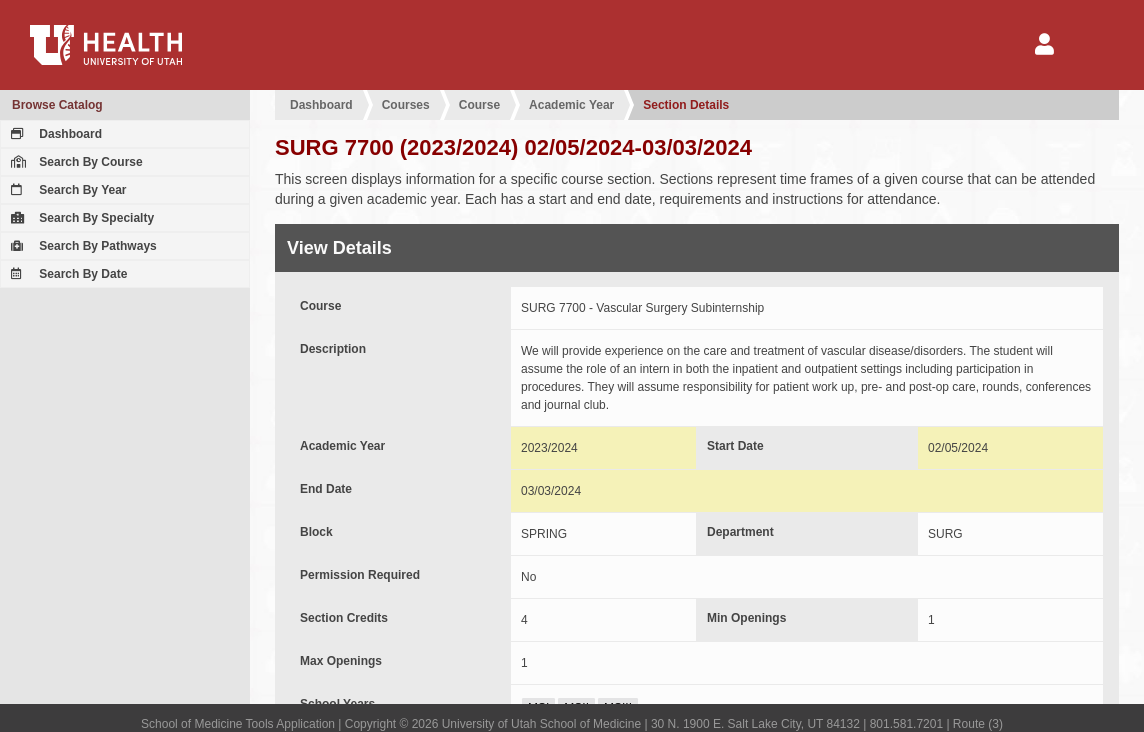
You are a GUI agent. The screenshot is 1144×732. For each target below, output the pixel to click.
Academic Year (571, 105)
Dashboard (54, 134)
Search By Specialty (80, 218)
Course (479, 105)
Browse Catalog (57, 105)
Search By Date (66, 274)
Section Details (686, 105)
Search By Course (74, 162)
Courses (406, 105)
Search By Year (66, 190)
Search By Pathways (81, 246)
